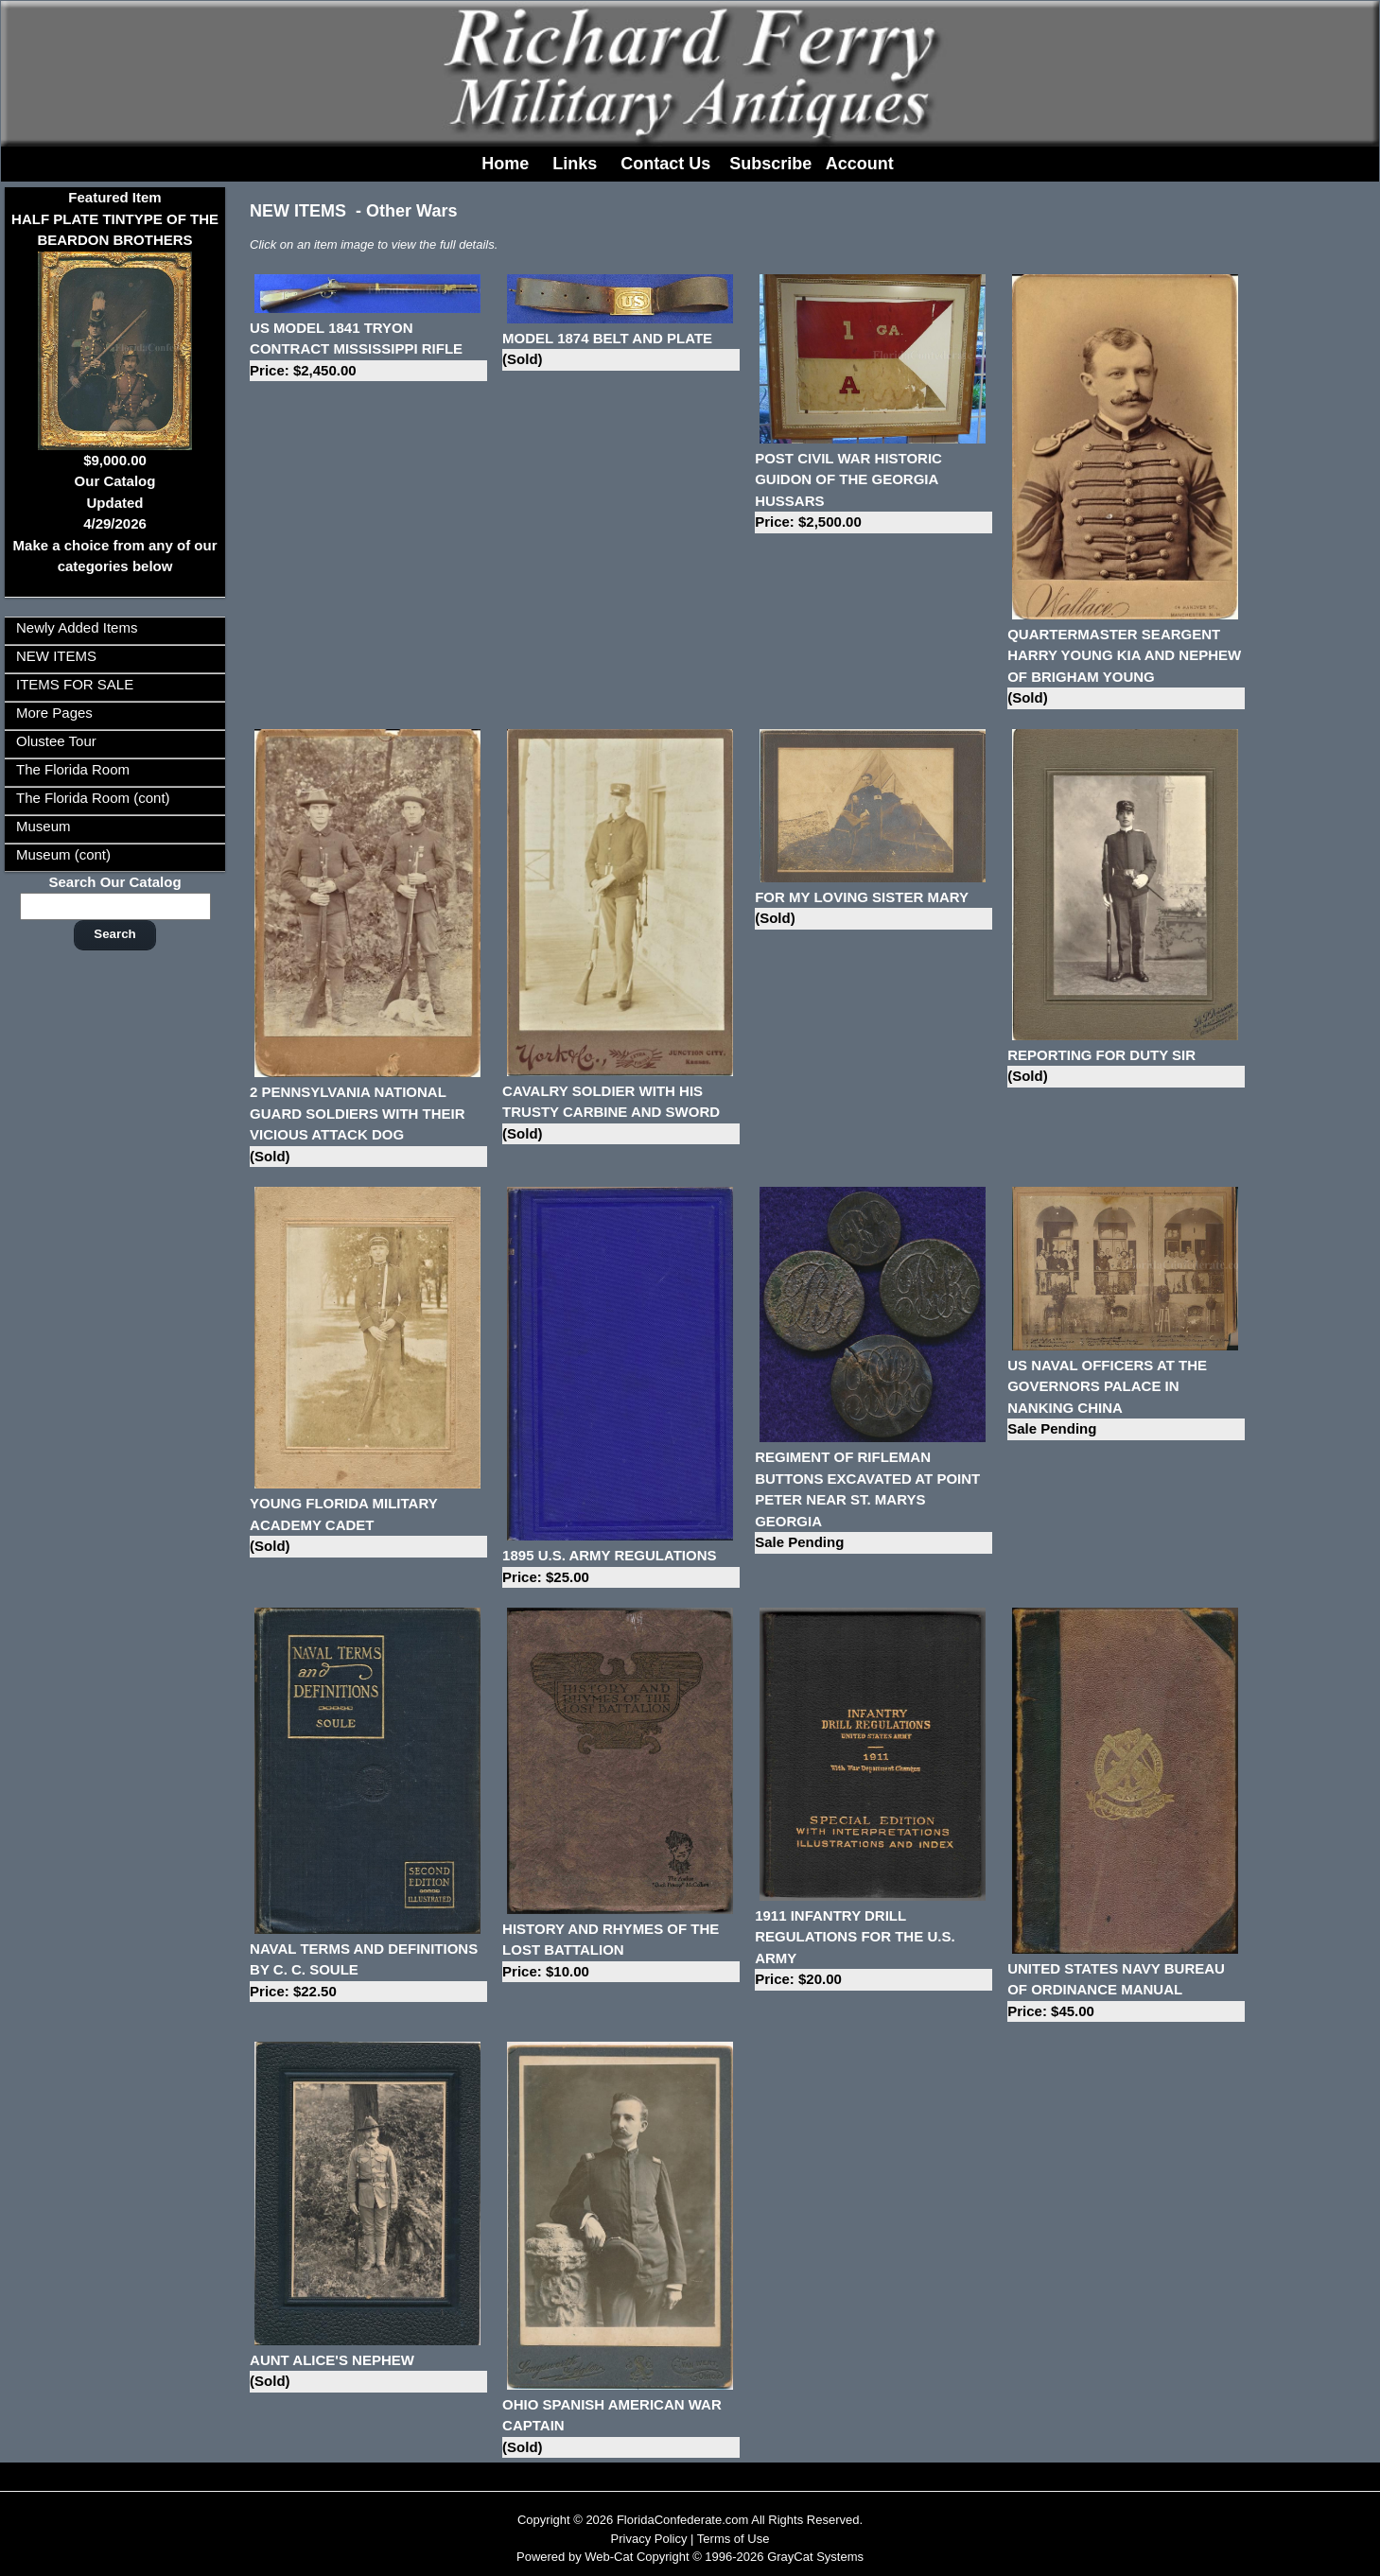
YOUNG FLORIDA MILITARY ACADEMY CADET (368, 1526)
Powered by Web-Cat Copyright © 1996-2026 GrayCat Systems (690, 2557)
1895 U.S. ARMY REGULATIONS (621, 1567)
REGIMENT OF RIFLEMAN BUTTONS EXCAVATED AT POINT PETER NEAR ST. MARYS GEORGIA (873, 1501)
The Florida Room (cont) (93, 798)
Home (505, 163)
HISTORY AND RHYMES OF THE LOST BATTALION (621, 1952)
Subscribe (770, 163)
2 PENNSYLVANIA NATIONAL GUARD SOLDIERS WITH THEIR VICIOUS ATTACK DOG (368, 1125)
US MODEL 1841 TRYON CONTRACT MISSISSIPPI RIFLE (368, 351)
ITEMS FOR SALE (74, 684)
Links (575, 163)
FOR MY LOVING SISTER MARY (873, 909)
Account (860, 163)
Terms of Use (733, 2539)
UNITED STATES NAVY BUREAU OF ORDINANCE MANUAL (1126, 1991)
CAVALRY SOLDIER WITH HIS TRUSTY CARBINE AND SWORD (621, 1114)
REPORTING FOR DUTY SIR (1126, 1067)
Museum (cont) (63, 854)
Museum (43, 826)
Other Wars (411, 210)
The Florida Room (73, 769)
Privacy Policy (649, 2539)
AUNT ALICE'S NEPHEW (368, 2372)
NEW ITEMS (56, 656)
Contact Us (665, 163)
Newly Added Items (76, 627)
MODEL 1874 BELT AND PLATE (621, 350)
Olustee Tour (56, 741)
